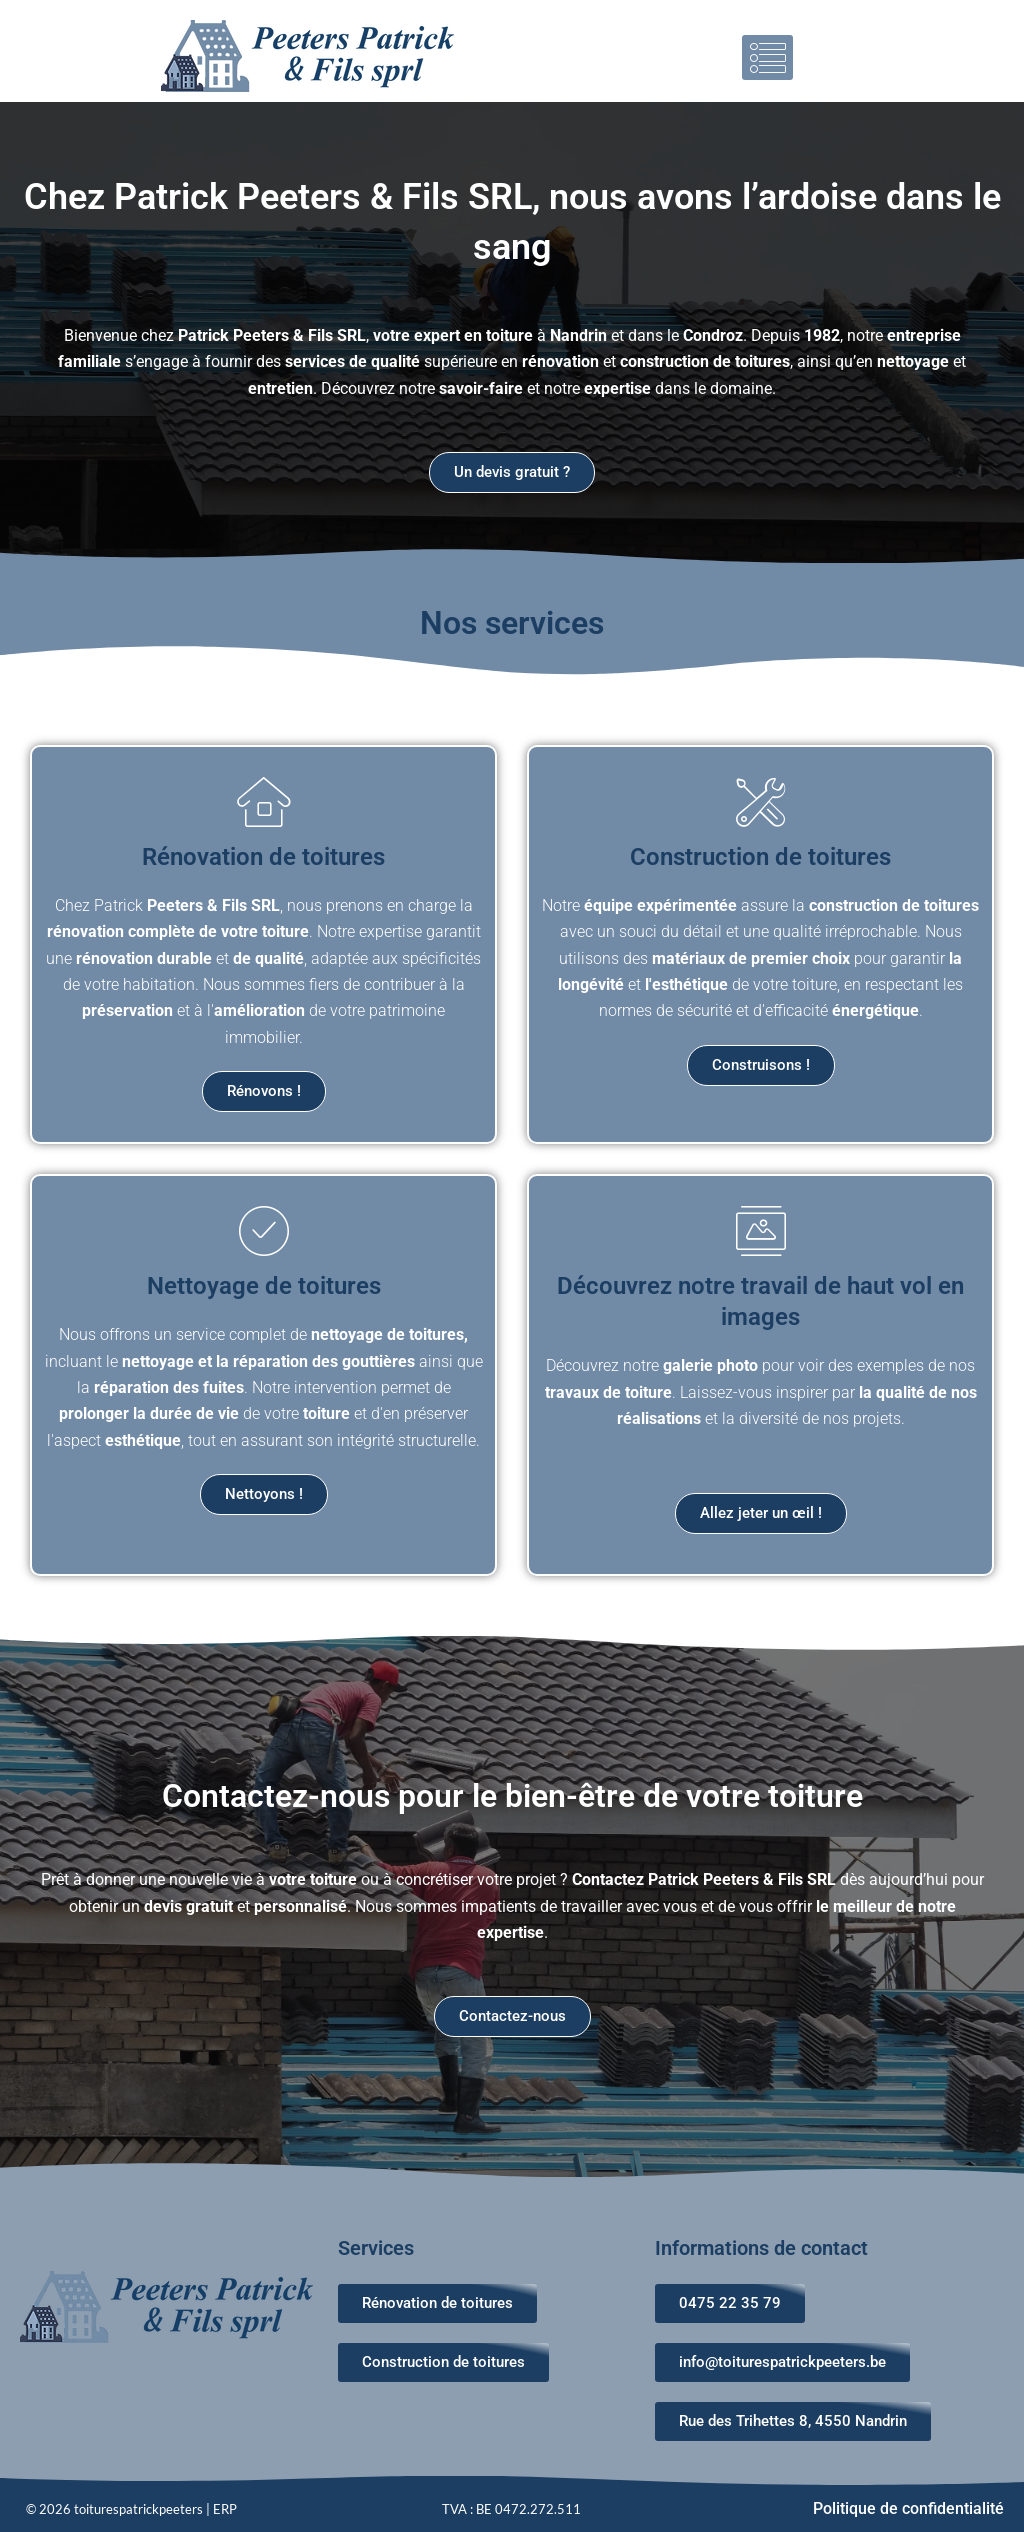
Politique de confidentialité (908, 2508)
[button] (767, 57)
